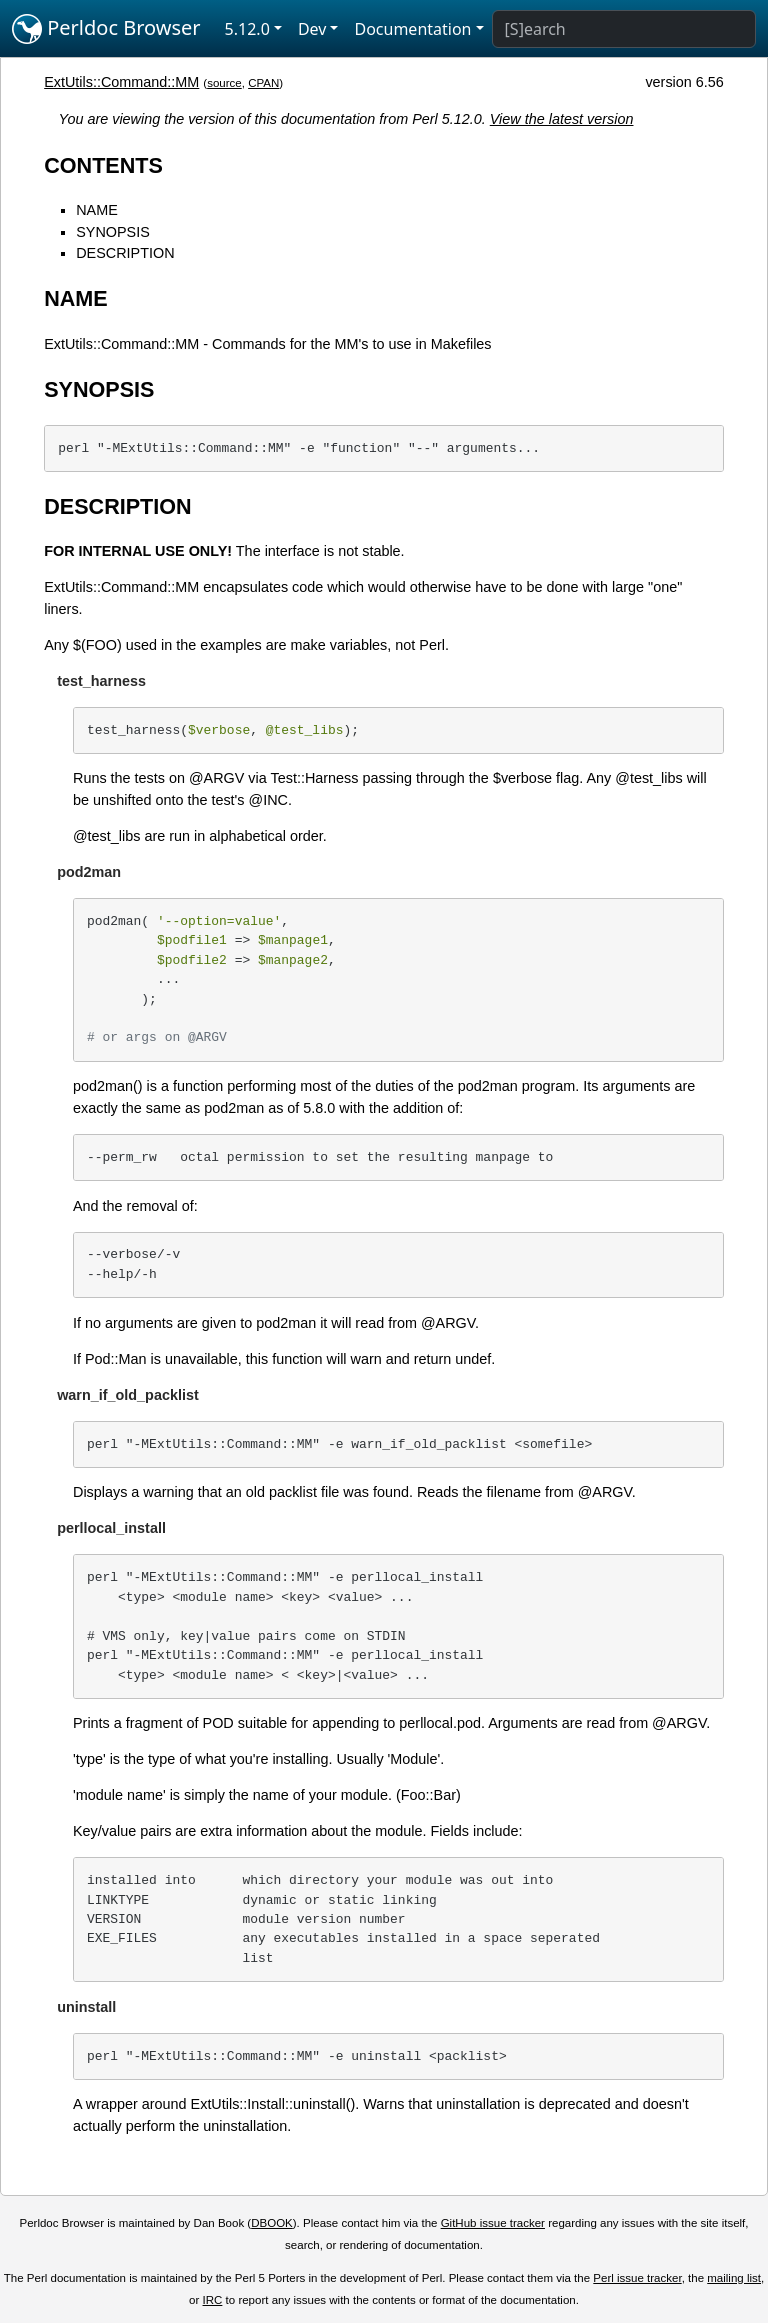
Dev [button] (312, 29)
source (224, 83)
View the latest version (562, 119)
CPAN (263, 83)
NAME (97, 210)
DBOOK (272, 2223)
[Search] (624, 29)
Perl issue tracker (637, 2278)
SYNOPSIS (113, 232)
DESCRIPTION (125, 253)
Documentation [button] (412, 29)
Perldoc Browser (106, 29)
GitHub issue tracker (493, 2223)
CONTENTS (103, 165)
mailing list (734, 2278)
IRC (213, 2300)
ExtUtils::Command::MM (121, 82)
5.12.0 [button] (247, 29)
